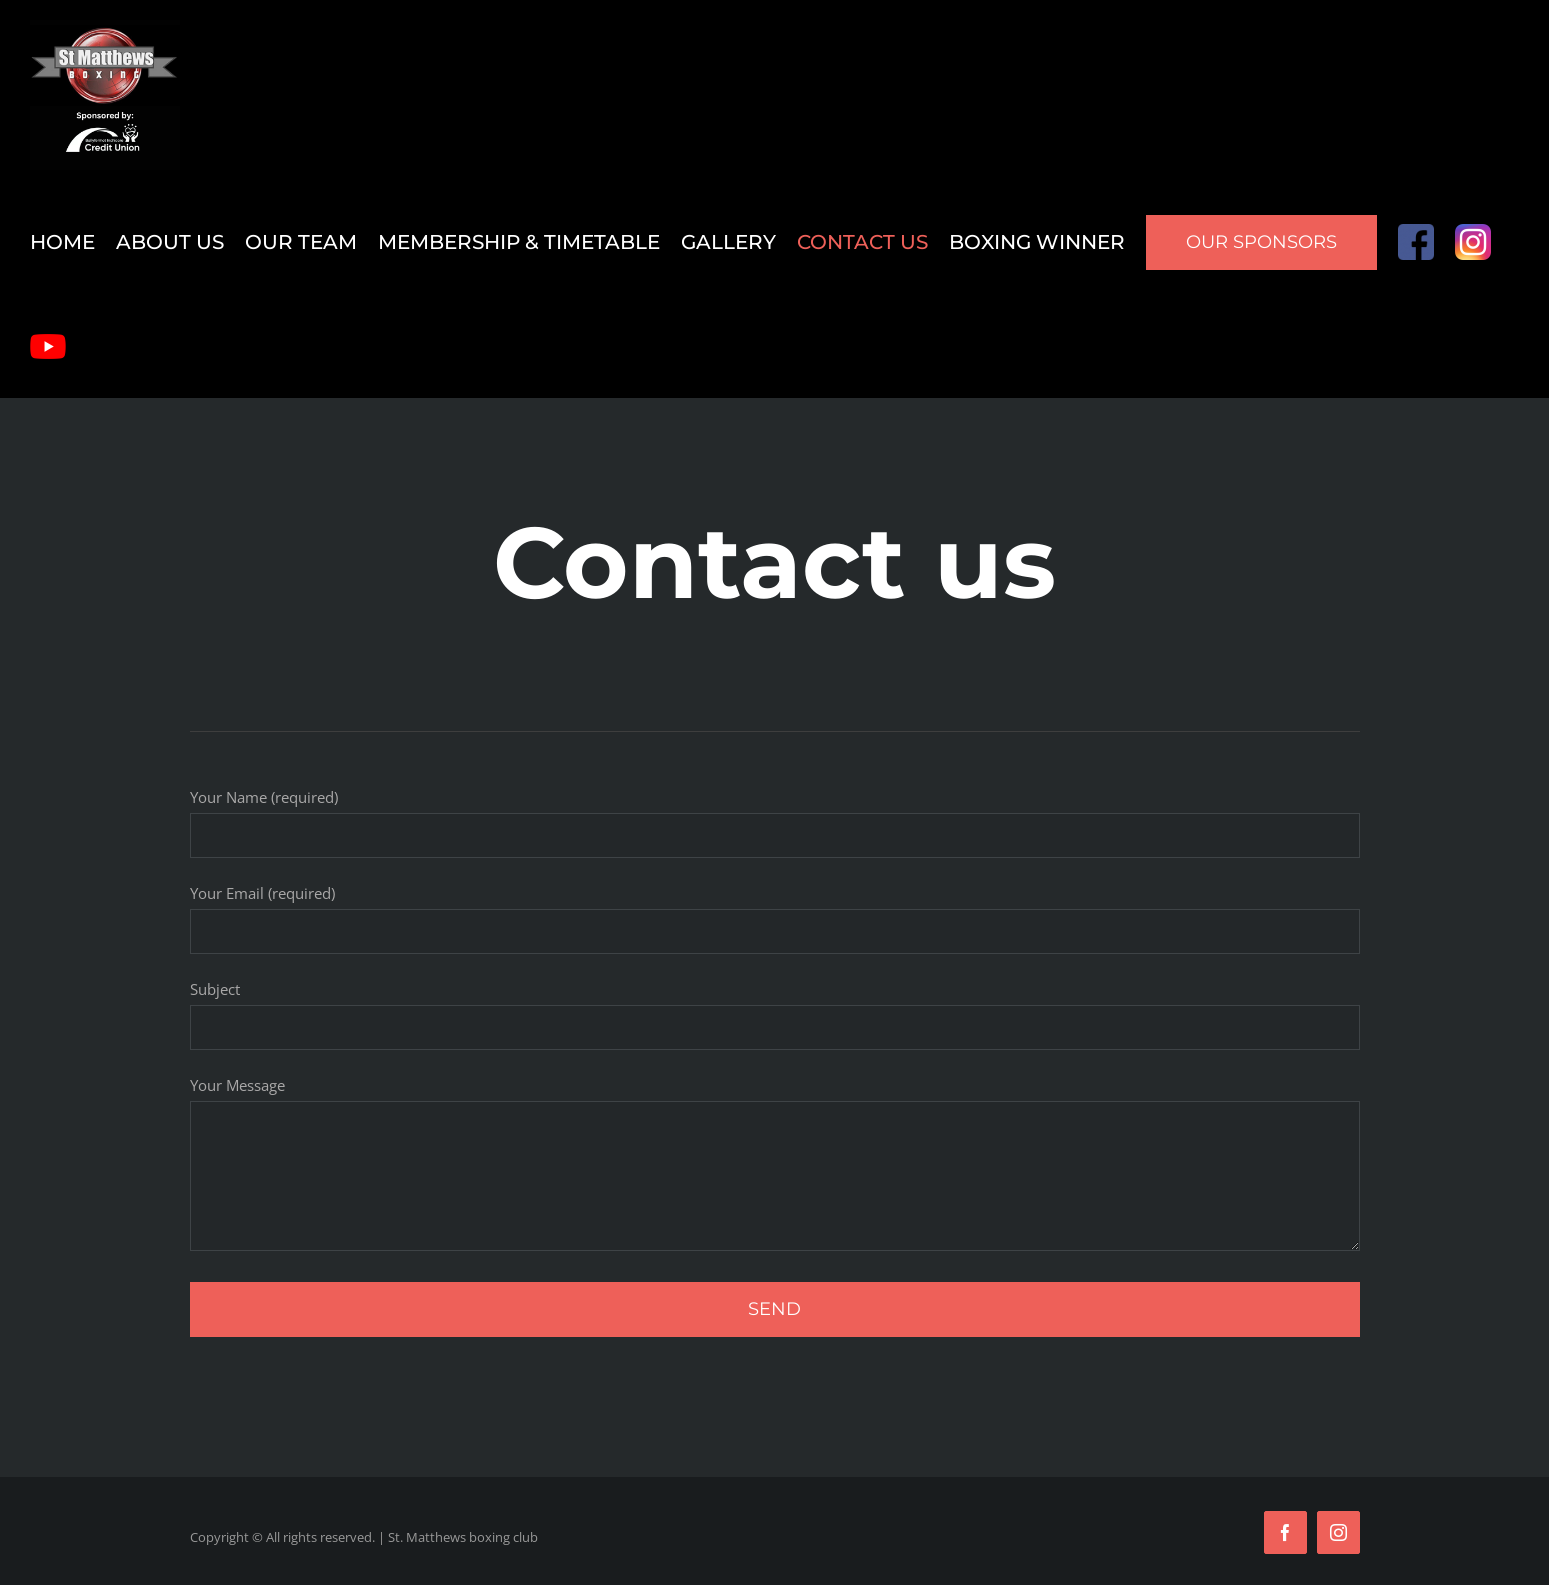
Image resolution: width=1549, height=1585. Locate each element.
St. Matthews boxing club (463, 1537)
